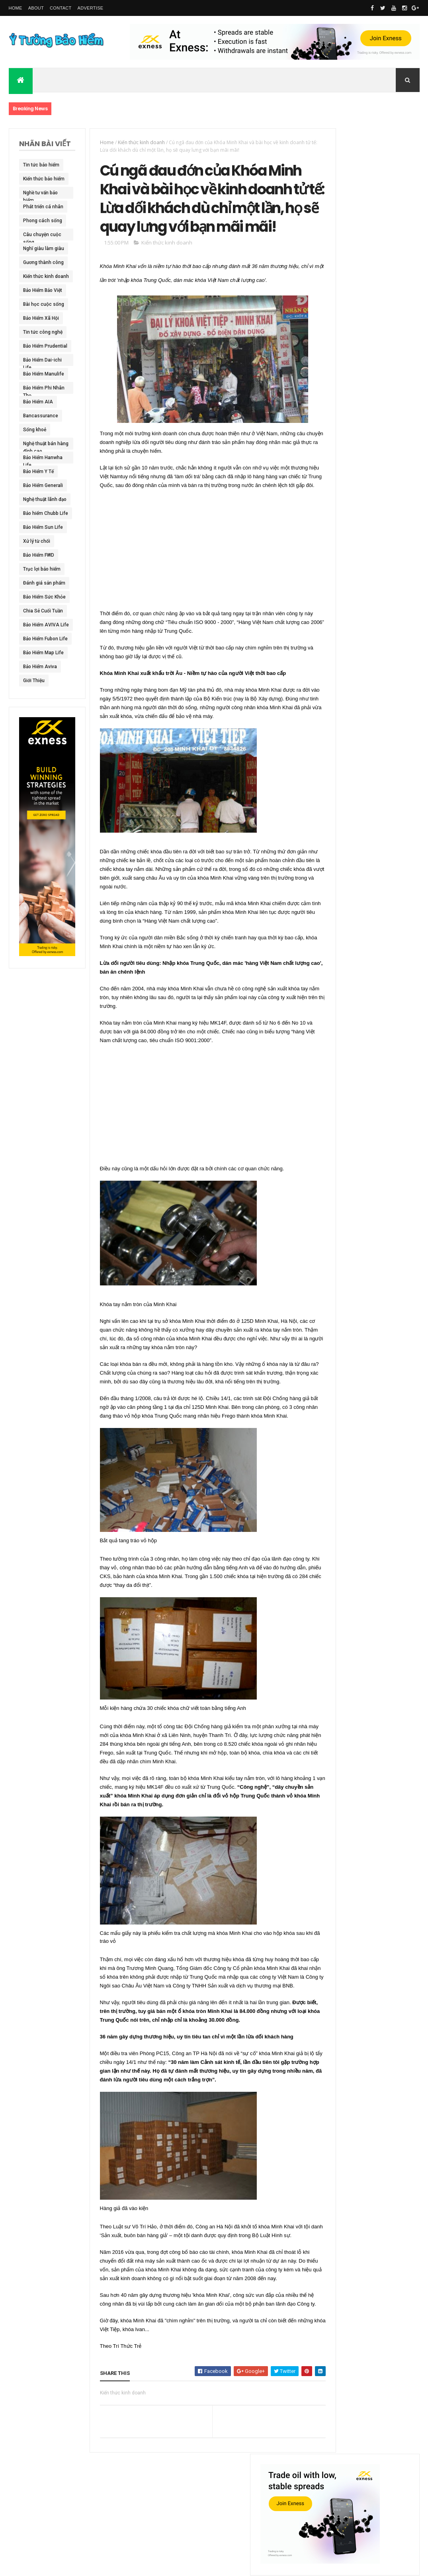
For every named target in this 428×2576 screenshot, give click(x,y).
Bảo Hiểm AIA (38, 402)
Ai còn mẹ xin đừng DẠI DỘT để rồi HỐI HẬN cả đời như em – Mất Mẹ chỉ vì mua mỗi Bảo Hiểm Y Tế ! (367, 545)
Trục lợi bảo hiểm (42, 569)
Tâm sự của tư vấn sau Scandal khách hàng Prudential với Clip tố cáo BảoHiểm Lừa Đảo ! (368, 650)
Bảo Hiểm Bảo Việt (42, 290)
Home (15, 8)
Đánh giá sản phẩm (37, 584)
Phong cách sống (42, 220)
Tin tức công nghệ (43, 332)
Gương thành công (43, 262)
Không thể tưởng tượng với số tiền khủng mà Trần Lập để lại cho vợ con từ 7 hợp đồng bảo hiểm (368, 311)
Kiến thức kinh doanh (38, 278)
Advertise (91, 8)
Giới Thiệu (34, 680)
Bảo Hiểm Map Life (43, 652)
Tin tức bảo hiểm (41, 165)
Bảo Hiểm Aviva (40, 666)
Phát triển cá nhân (43, 206)
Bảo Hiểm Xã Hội (41, 318)
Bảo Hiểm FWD (38, 555)
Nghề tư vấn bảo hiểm (40, 194)
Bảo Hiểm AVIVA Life (41, 626)
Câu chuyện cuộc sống (42, 236)
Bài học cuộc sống (37, 305)
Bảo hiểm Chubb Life (41, 515)
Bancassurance (40, 416)
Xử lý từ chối (36, 541)
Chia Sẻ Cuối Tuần (43, 611)
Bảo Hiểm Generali (43, 485)
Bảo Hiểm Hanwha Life (43, 459)
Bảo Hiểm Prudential (34, 347)
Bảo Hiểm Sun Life (43, 527)
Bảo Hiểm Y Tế (38, 471)
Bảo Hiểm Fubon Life (40, 640)
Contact (60, 8)
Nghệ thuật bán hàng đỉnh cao (39, 445)
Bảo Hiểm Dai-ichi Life (42, 361)
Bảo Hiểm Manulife (33, 375)
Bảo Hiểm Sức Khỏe (38, 598)
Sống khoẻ (34, 429)
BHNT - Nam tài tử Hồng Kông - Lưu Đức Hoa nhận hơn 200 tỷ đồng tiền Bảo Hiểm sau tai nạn (368, 597)
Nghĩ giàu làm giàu (38, 250)
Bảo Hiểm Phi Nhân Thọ (37, 389)
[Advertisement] (197, 585)
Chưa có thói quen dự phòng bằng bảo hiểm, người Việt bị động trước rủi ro (367, 450)
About (36, 8)
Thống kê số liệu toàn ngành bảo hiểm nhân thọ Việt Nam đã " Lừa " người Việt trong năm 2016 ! (368, 702)
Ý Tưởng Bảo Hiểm (119, 2565)
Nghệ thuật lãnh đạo (40, 501)
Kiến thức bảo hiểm (38, 180)
